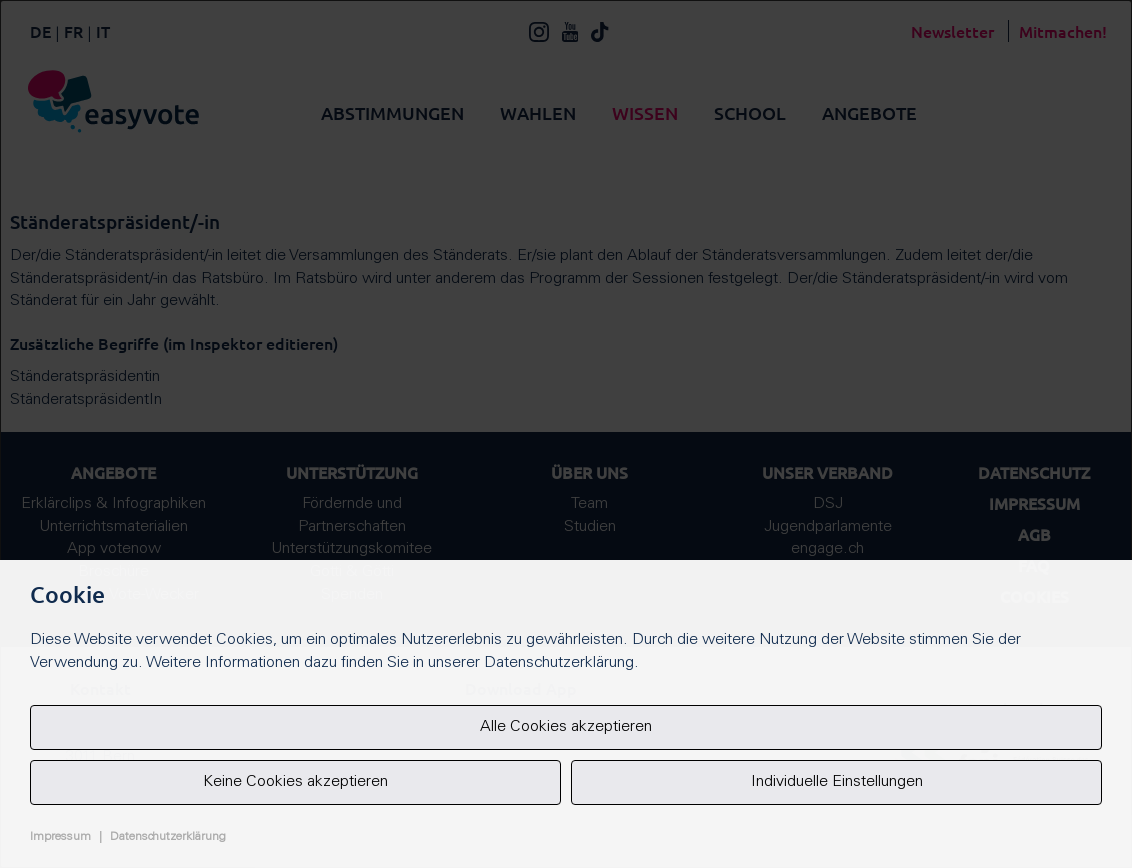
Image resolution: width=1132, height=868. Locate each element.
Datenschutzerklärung (168, 837)
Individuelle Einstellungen (837, 782)
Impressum (60, 837)
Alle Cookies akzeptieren (566, 727)
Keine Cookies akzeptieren (295, 782)
